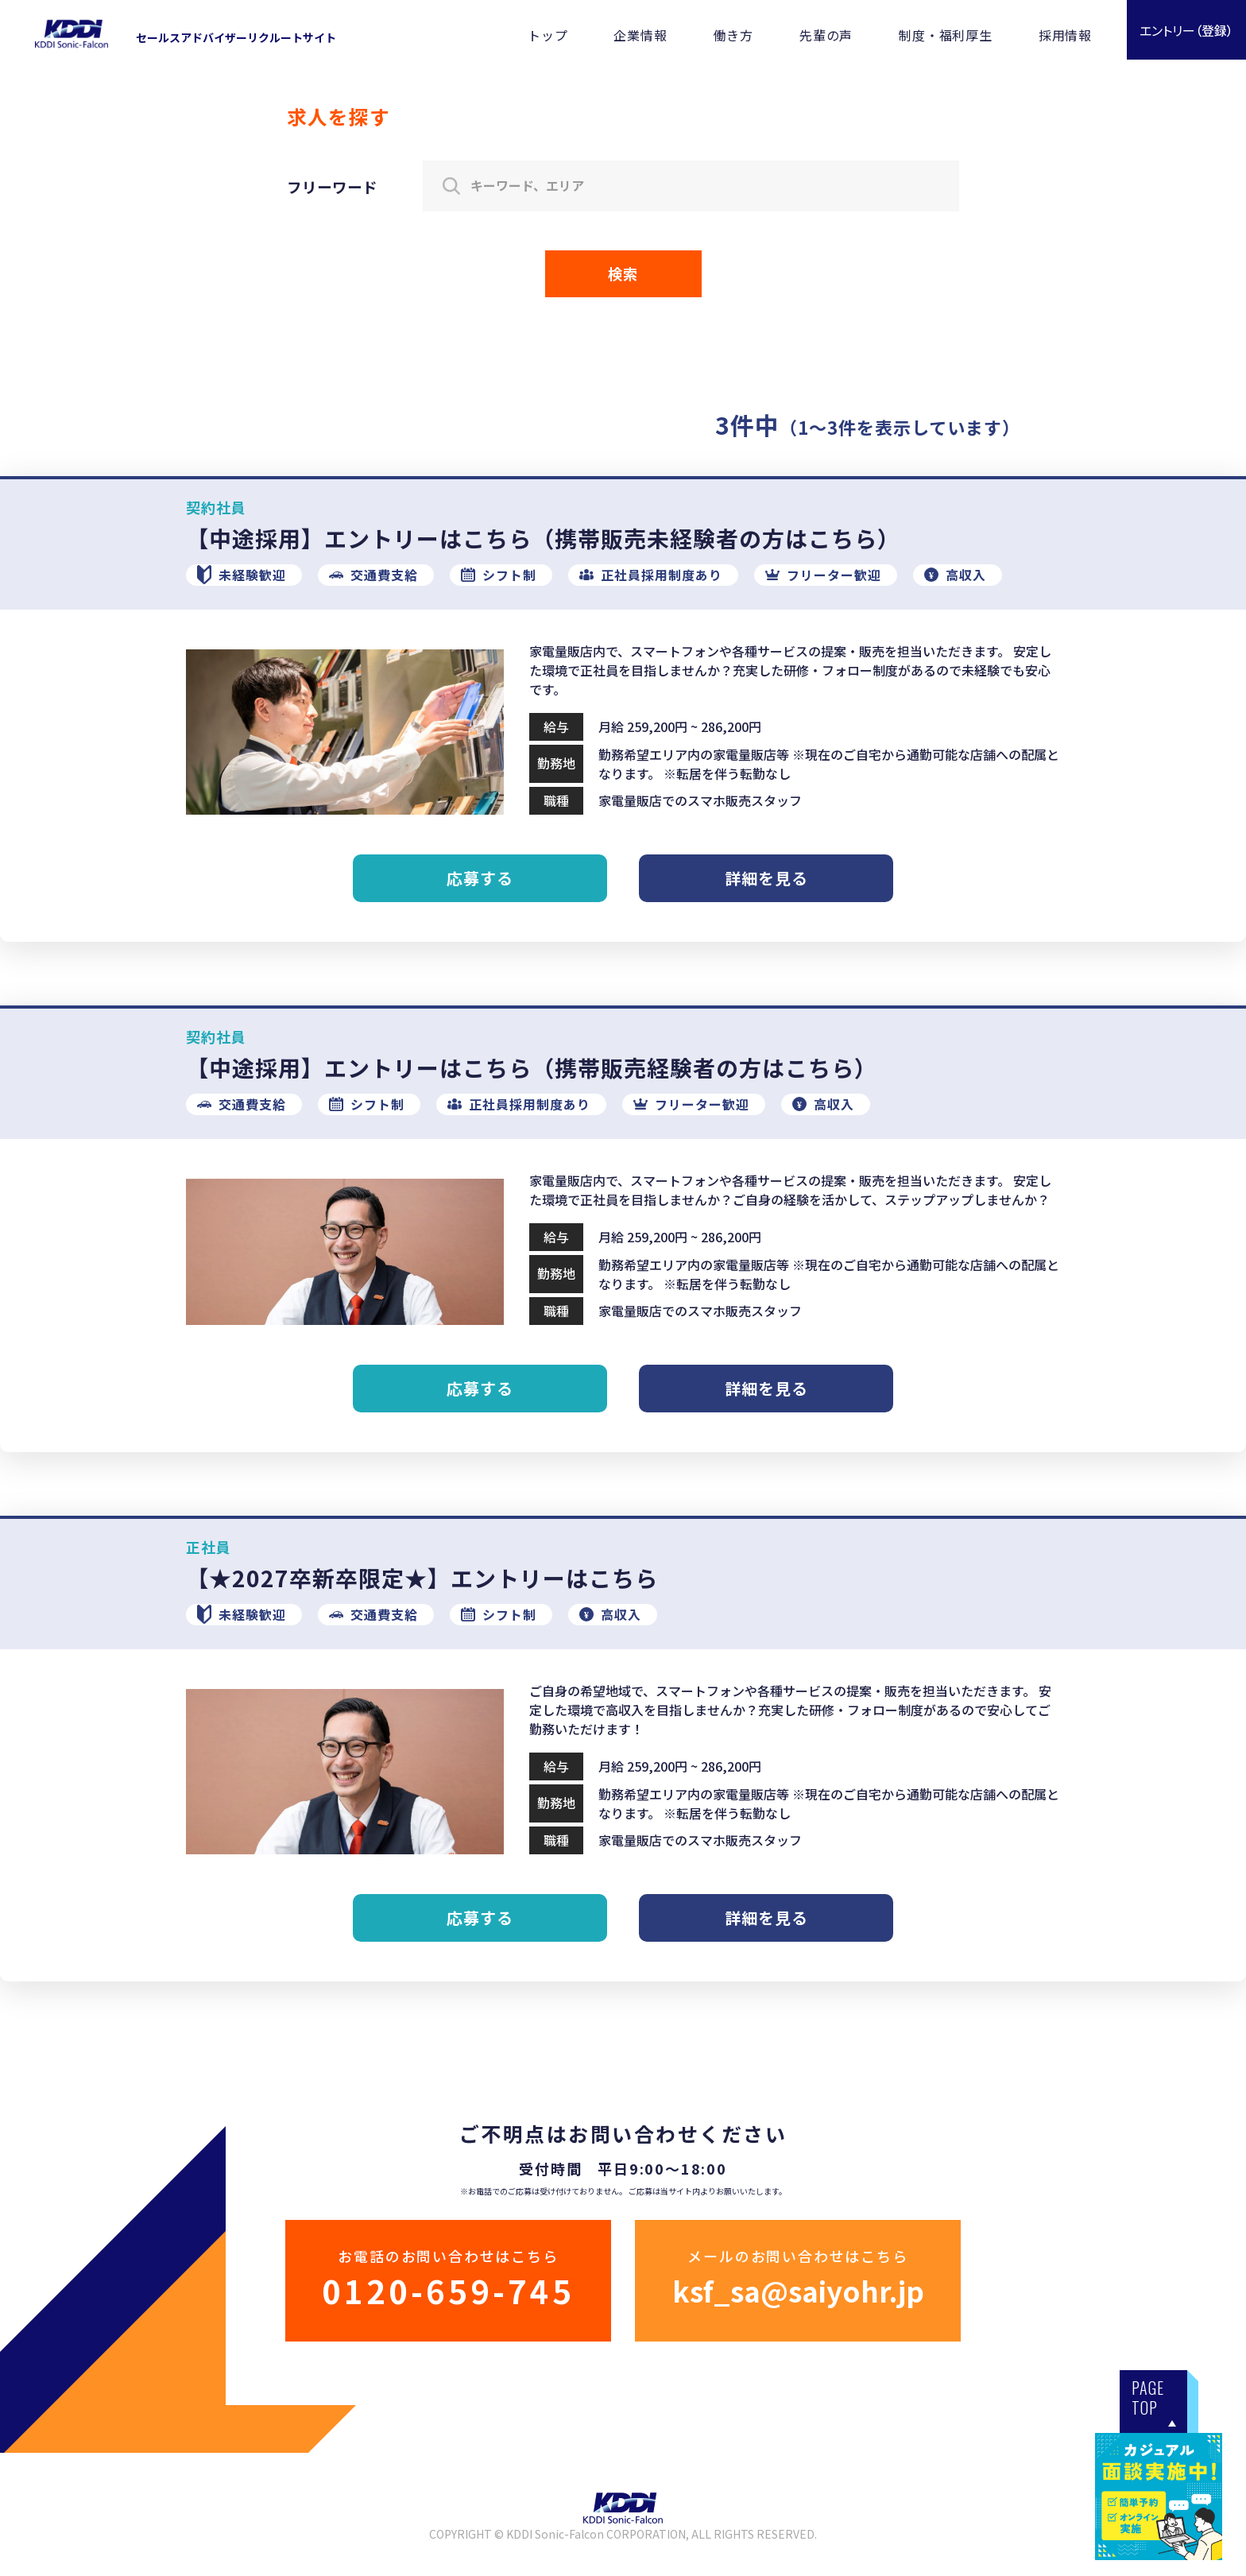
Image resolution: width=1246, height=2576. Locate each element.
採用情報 (1065, 35)
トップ (547, 35)
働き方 (733, 35)
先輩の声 (826, 35)
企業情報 (640, 35)
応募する (480, 877)
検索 (623, 273)
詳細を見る (766, 877)
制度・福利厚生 (946, 35)
